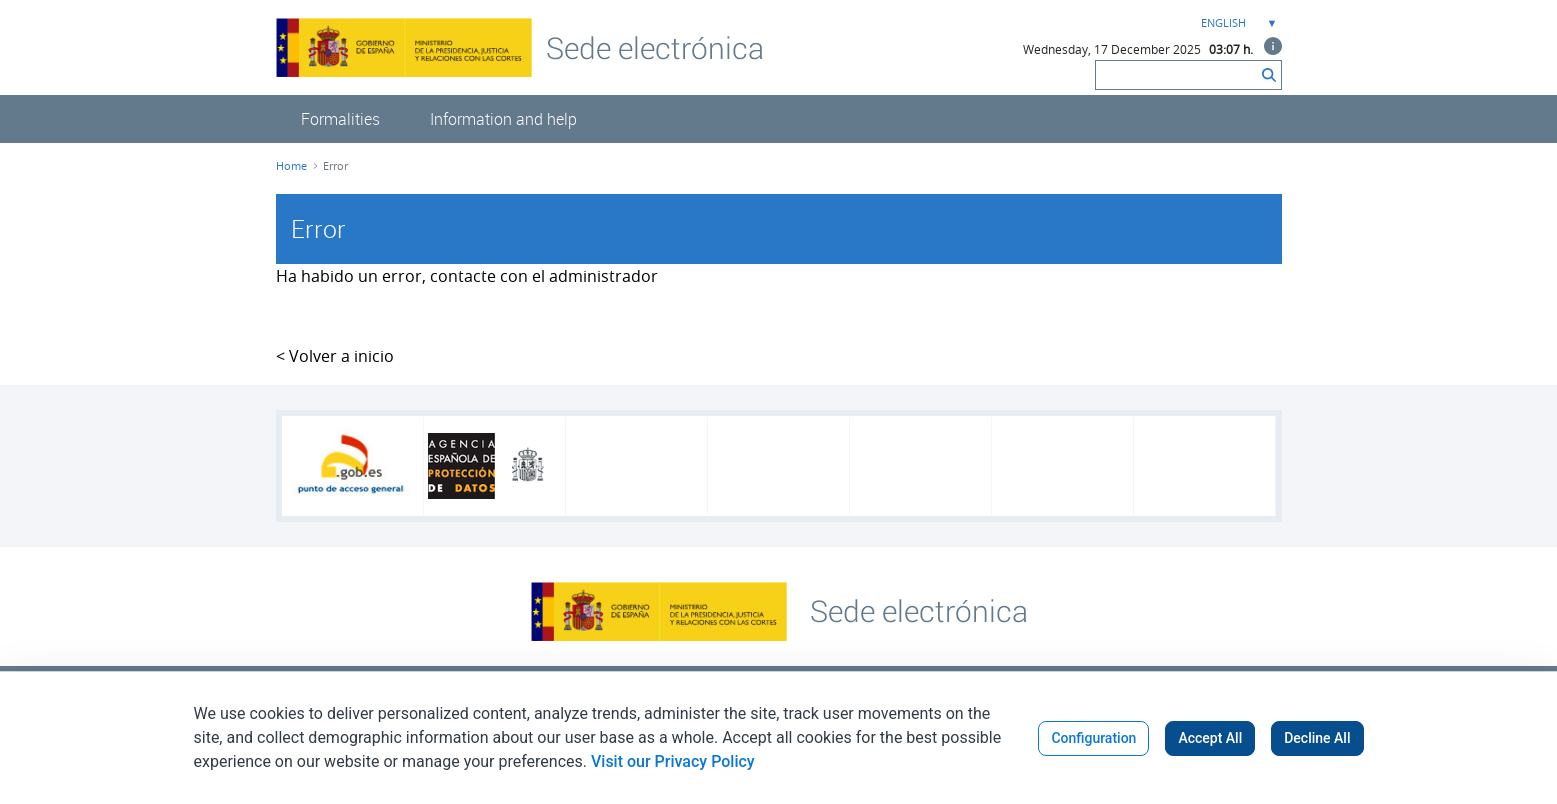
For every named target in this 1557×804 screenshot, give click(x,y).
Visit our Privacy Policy (673, 761)
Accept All (1210, 738)
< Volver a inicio (335, 356)
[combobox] (1237, 23)
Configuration (1093, 738)
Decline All (1317, 738)
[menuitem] (340, 119)
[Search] (1176, 75)
